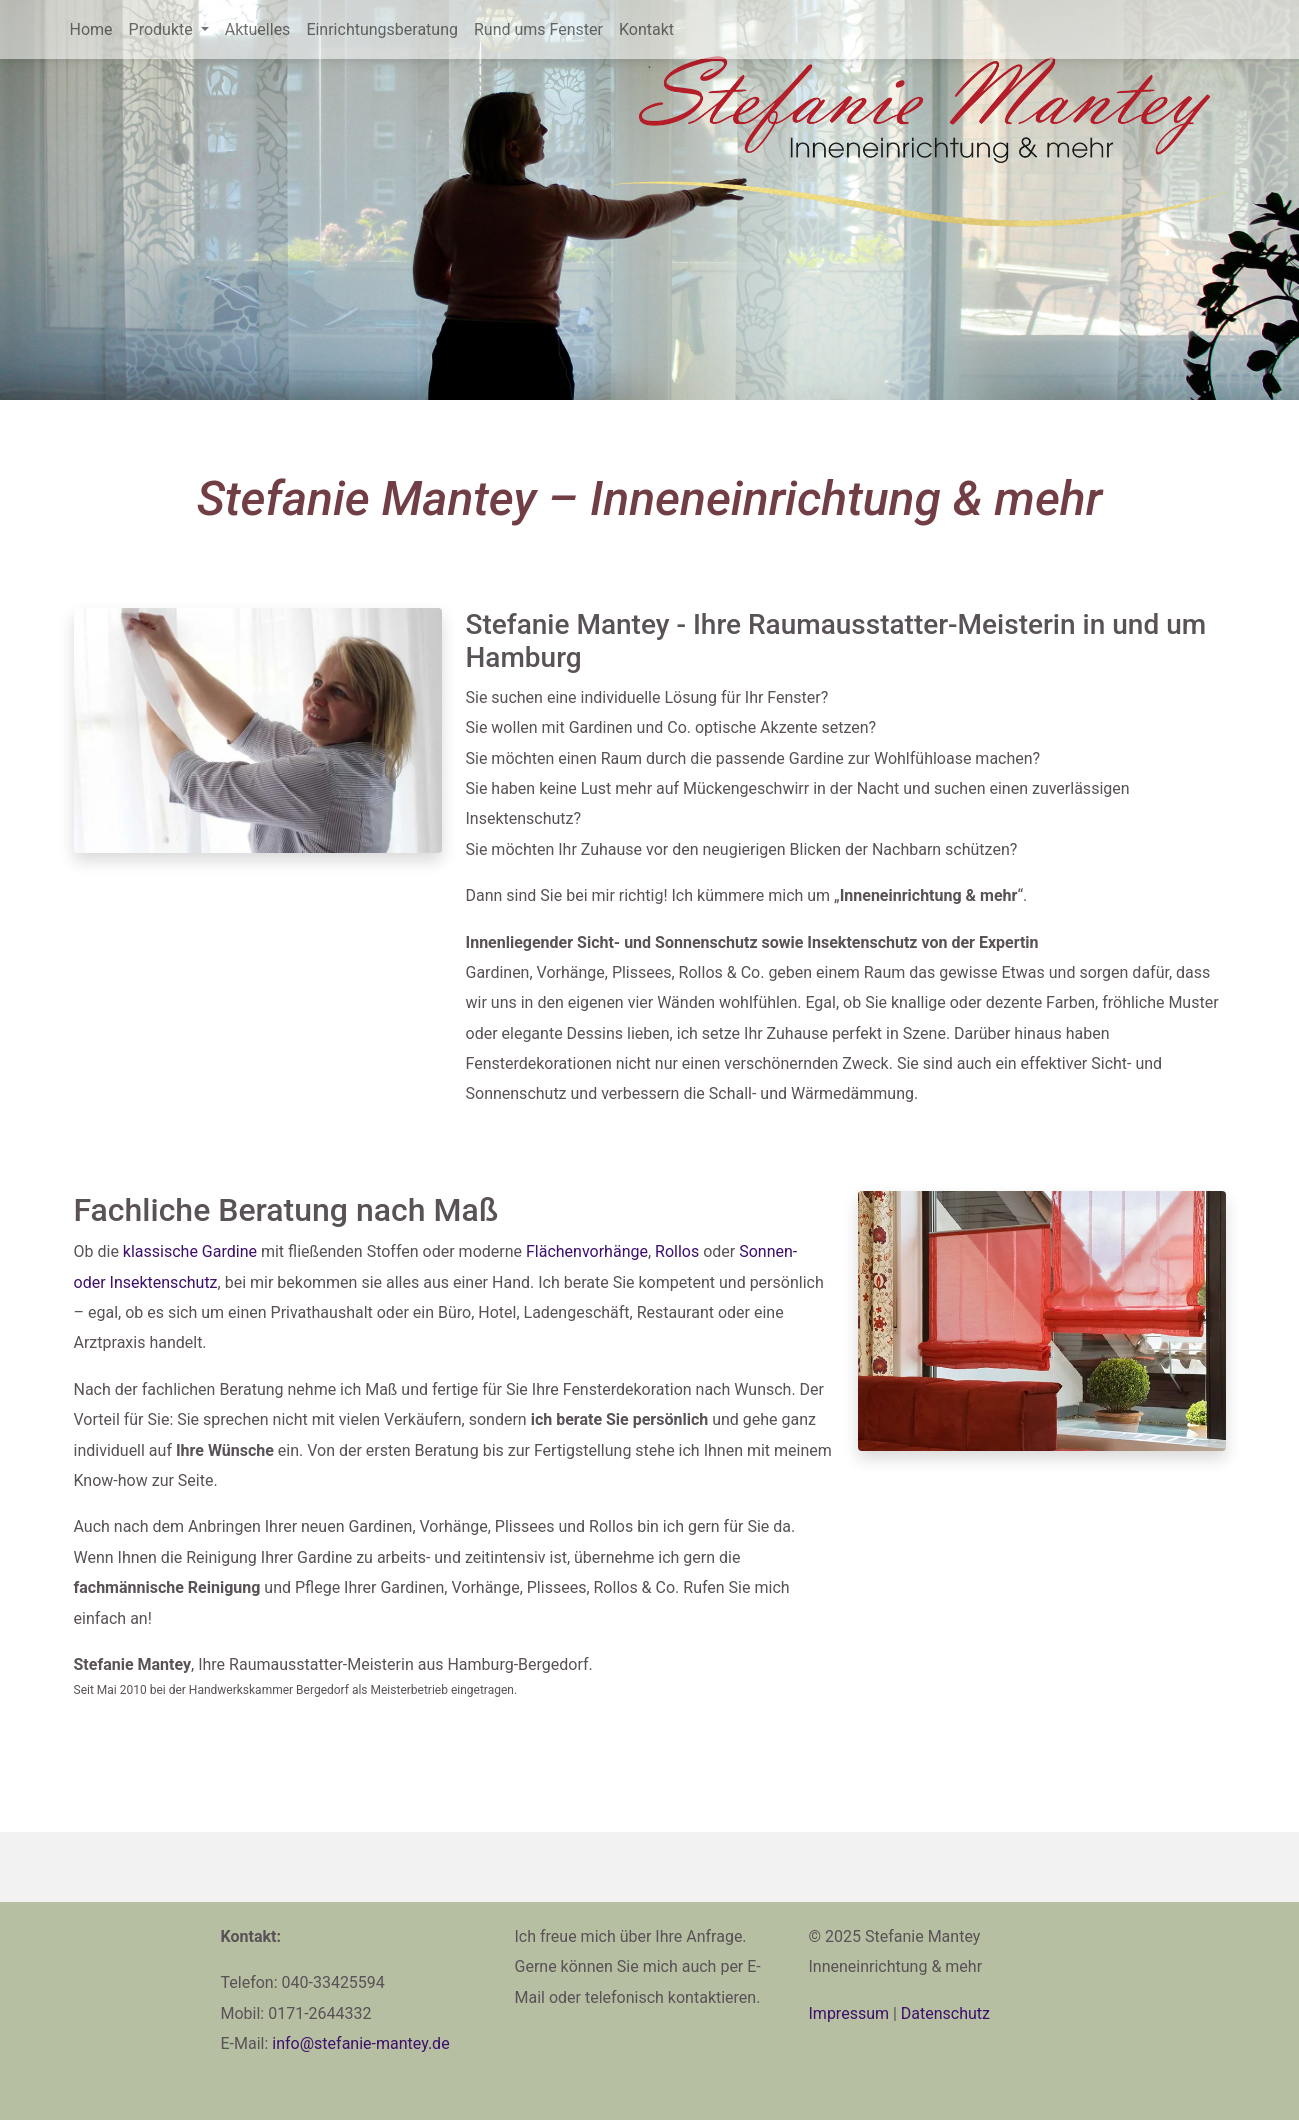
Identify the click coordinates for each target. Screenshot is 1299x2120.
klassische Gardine (190, 1251)
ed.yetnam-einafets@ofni (360, 2043)
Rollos (677, 1251)
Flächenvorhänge (587, 1251)
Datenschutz (945, 2013)
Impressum (849, 2013)
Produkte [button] (163, 29)
